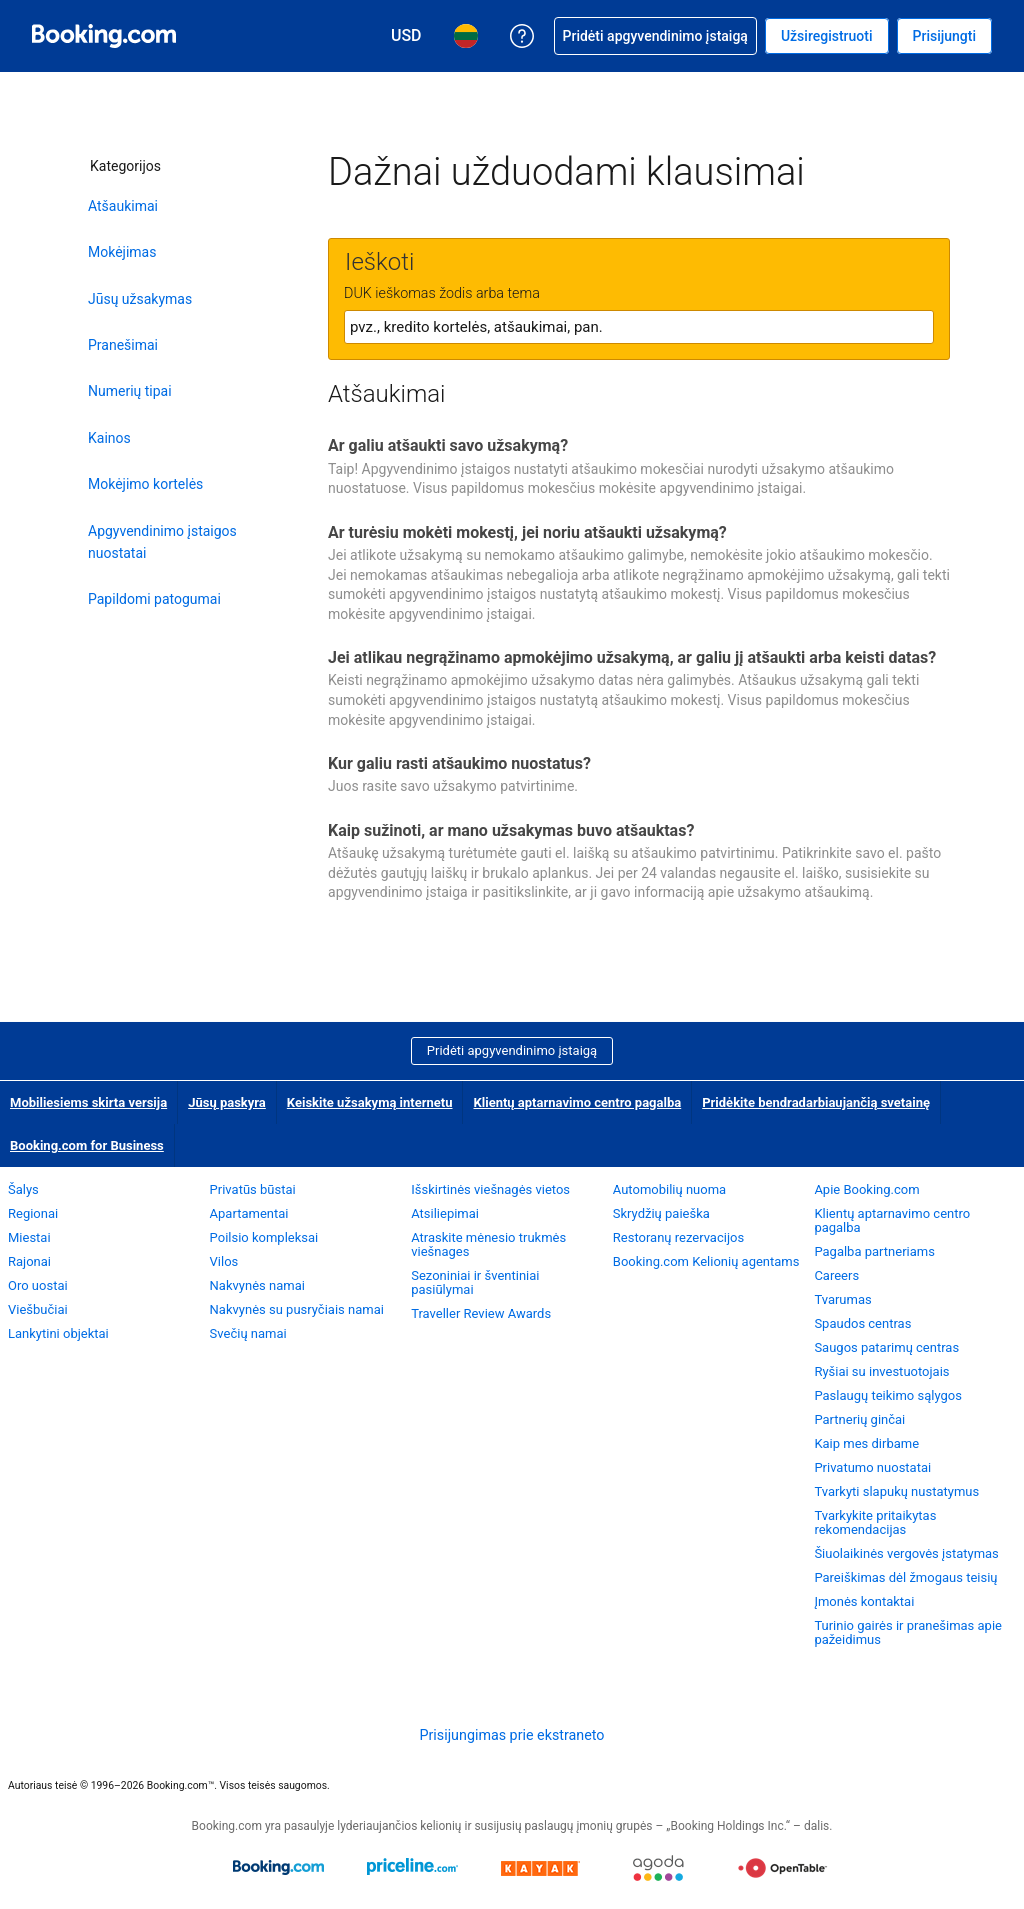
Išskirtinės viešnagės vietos (490, 1189)
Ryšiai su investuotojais (881, 1371)
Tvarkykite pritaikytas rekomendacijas (875, 1522)
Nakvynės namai (257, 1285)
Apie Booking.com (866, 1189)
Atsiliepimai (445, 1213)
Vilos (224, 1261)
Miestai (29, 1237)
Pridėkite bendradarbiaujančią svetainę (816, 1102)
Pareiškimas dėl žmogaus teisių (905, 1577)
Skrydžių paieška (661, 1213)
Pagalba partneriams (874, 1251)
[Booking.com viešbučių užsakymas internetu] (104, 36)
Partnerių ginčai (859, 1419)
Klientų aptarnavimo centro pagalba (577, 1102)
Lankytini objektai (58, 1333)
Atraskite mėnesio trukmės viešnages (488, 1244)
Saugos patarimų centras (886, 1347)
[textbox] (639, 327)
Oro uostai (38, 1285)
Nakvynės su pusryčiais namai (297, 1309)
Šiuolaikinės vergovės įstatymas (906, 1553)
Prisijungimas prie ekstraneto (511, 1735)
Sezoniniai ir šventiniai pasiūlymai (475, 1282)
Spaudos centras (862, 1323)
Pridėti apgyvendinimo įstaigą (512, 1050)
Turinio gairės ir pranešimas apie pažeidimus (908, 1632)
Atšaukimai (123, 206)
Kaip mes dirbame (866, 1443)
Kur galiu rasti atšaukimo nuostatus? (459, 763)
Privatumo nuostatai (872, 1467)
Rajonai (29, 1261)
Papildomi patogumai (154, 599)
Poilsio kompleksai (264, 1237)
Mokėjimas (122, 252)
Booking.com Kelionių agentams (706, 1261)
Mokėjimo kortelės (145, 484)
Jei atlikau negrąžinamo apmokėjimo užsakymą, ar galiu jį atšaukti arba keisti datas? (632, 657)
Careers (836, 1275)
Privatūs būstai (253, 1189)
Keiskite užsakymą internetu (370, 1102)
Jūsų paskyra (227, 1102)
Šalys (23, 1189)
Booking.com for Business (87, 1145)
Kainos (109, 438)
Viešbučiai (38, 1309)
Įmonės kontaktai (864, 1601)
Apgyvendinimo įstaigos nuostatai (162, 542)
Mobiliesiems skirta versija (88, 1102)
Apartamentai (249, 1213)
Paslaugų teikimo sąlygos (888, 1395)
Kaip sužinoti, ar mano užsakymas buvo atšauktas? (511, 830)
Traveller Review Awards (481, 1313)
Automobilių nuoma (669, 1189)
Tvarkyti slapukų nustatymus (896, 1491)
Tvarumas (842, 1299)
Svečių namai (248, 1333)
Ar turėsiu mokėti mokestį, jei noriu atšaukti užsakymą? (527, 532)
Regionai (33, 1213)
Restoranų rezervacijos (678, 1237)
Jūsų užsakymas (140, 299)
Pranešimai (123, 345)
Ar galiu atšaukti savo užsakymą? (448, 445)
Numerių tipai (130, 391)
